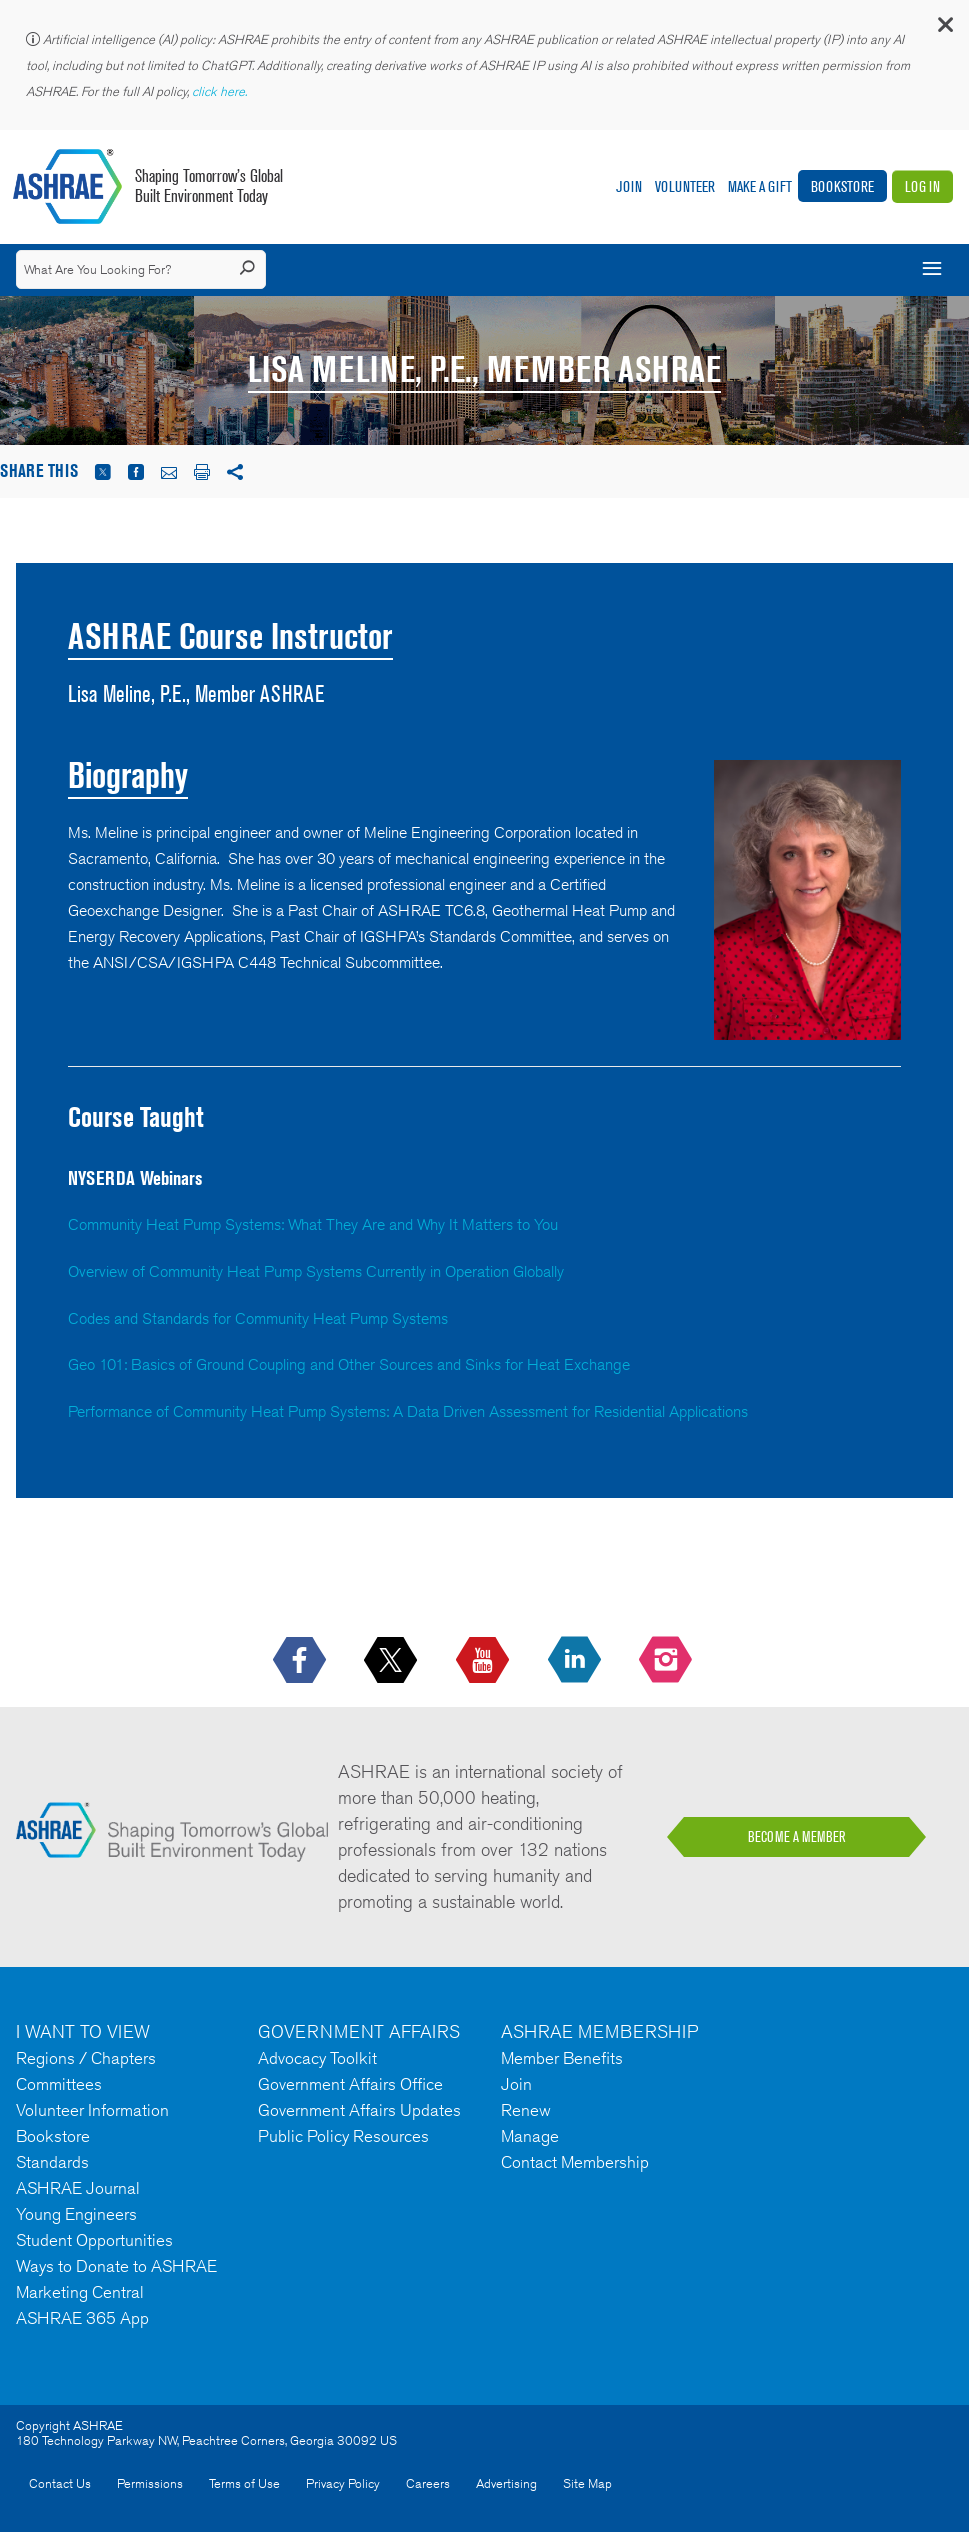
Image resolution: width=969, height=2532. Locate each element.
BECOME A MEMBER (797, 1837)
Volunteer (685, 186)
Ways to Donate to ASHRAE (116, 2266)
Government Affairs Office (350, 2084)
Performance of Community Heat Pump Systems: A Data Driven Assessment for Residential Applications (408, 1411)
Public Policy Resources (343, 2136)
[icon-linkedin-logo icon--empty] (576, 1661)
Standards (52, 2162)
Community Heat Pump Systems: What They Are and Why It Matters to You (313, 1224)
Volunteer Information (92, 2110)
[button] (944, 29)
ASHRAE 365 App (82, 2318)
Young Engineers (76, 2214)
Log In (922, 186)
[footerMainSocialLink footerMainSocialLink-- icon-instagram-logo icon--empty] (667, 1661)
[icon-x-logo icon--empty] (392, 1661)
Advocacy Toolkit (317, 2058)
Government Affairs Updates (359, 2110)
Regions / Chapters (86, 2058)
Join (629, 186)
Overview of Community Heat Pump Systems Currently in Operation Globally (316, 1271)
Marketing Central (80, 2292)
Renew (526, 2110)
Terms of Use (244, 2483)
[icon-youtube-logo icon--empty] (484, 1661)
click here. (221, 91)
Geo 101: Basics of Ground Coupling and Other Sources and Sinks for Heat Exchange (349, 1364)
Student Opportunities (94, 2240)
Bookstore (842, 186)
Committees (59, 2084)
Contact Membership (575, 2162)
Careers (428, 2483)
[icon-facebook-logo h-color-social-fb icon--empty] (301, 1661)
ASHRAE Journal (78, 2188)
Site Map (587, 2483)
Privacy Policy (343, 2483)
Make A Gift (760, 186)
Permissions (150, 2483)
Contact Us (60, 2483)
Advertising (506, 2483)
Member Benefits (562, 2058)
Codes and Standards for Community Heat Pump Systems (258, 1318)
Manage (530, 2136)
